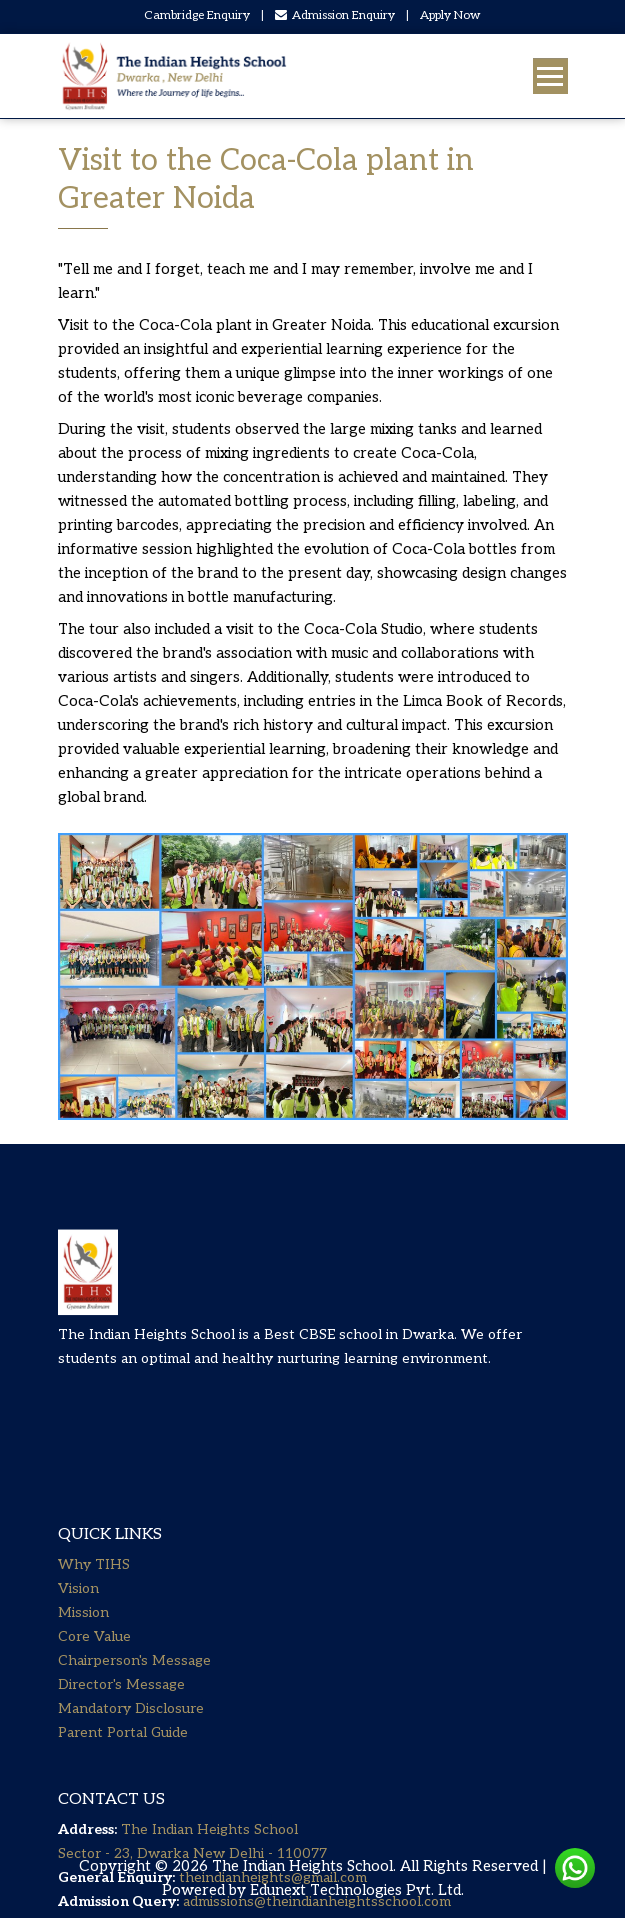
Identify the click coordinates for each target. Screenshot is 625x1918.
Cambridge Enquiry (197, 15)
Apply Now (450, 15)
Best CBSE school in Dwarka (359, 1360)
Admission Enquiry (335, 15)
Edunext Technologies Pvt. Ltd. (357, 1890)
